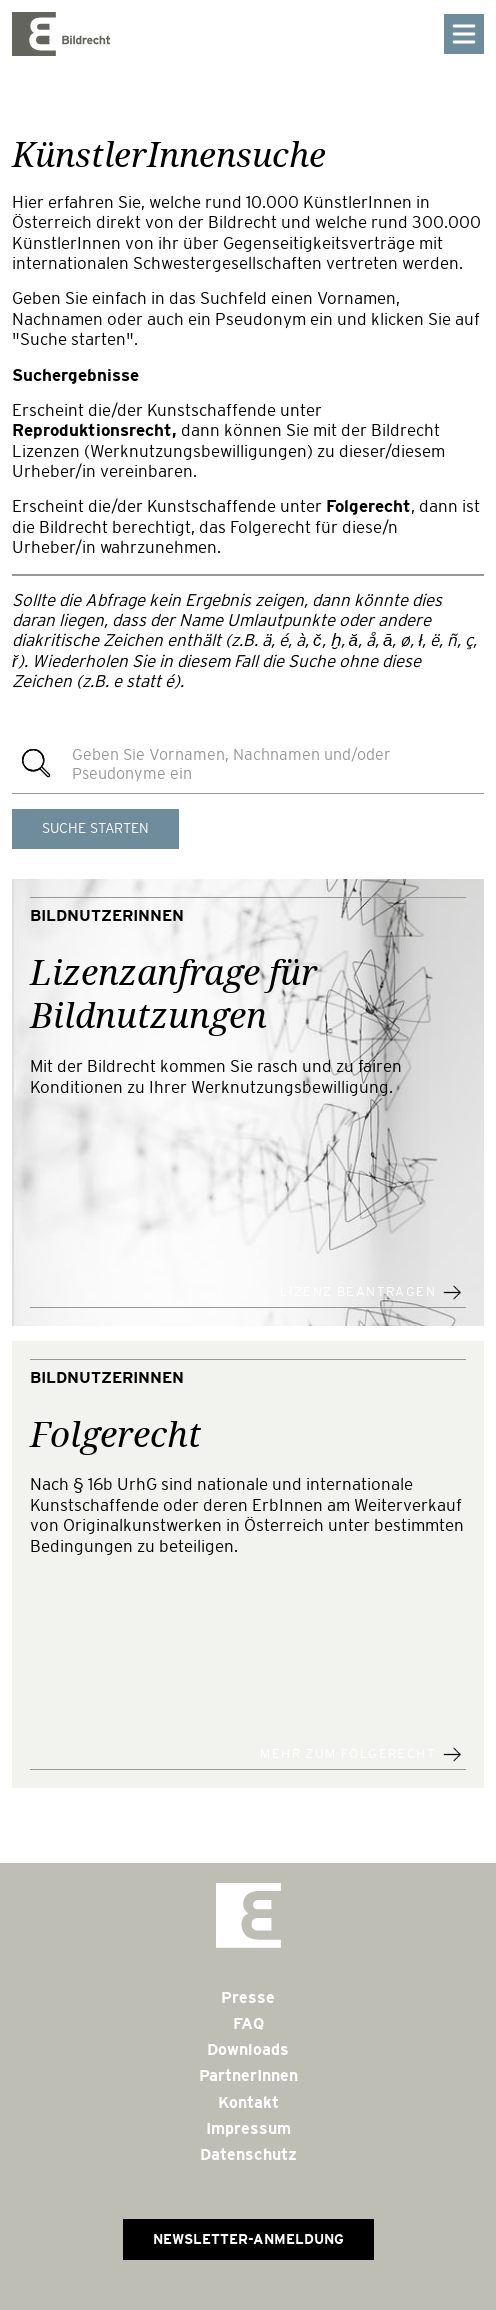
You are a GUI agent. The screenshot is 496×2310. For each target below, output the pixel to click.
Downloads (248, 2049)
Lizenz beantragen (358, 1292)
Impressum (248, 2128)
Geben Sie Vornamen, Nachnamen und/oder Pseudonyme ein (231, 764)
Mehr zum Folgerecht (348, 1754)
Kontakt (248, 2102)
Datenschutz (248, 2154)
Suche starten (95, 828)
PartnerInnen (248, 2075)
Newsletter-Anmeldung (248, 2239)
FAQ (248, 2023)
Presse (248, 1997)
